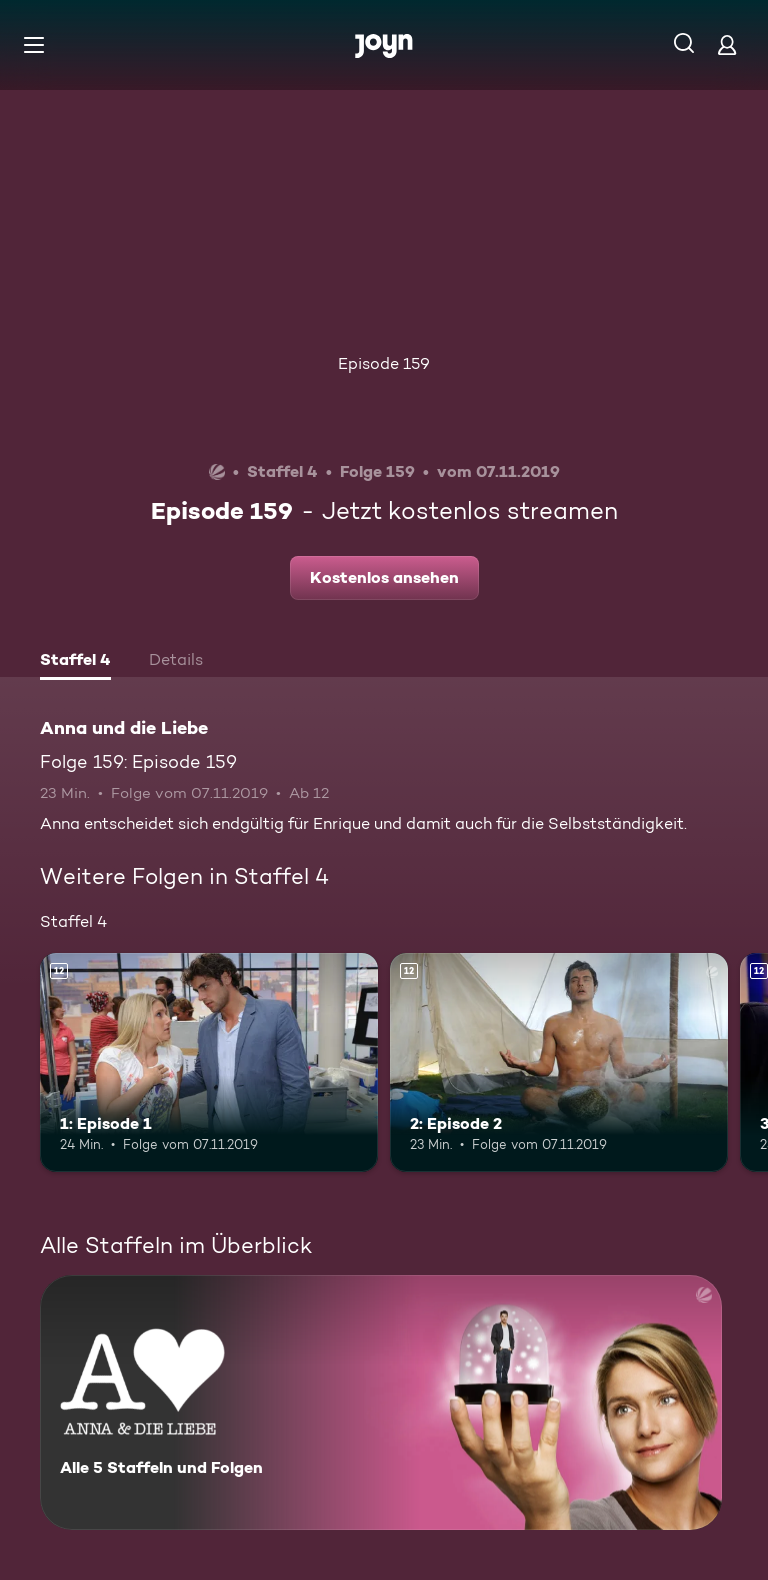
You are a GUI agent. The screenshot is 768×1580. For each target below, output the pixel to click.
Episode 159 (384, 363)
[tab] (75, 662)
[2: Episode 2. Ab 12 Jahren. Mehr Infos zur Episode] (559, 1063)
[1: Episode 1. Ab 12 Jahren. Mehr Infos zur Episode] (209, 1063)
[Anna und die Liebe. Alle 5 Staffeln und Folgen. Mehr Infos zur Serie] (381, 1402)
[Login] (727, 44)
